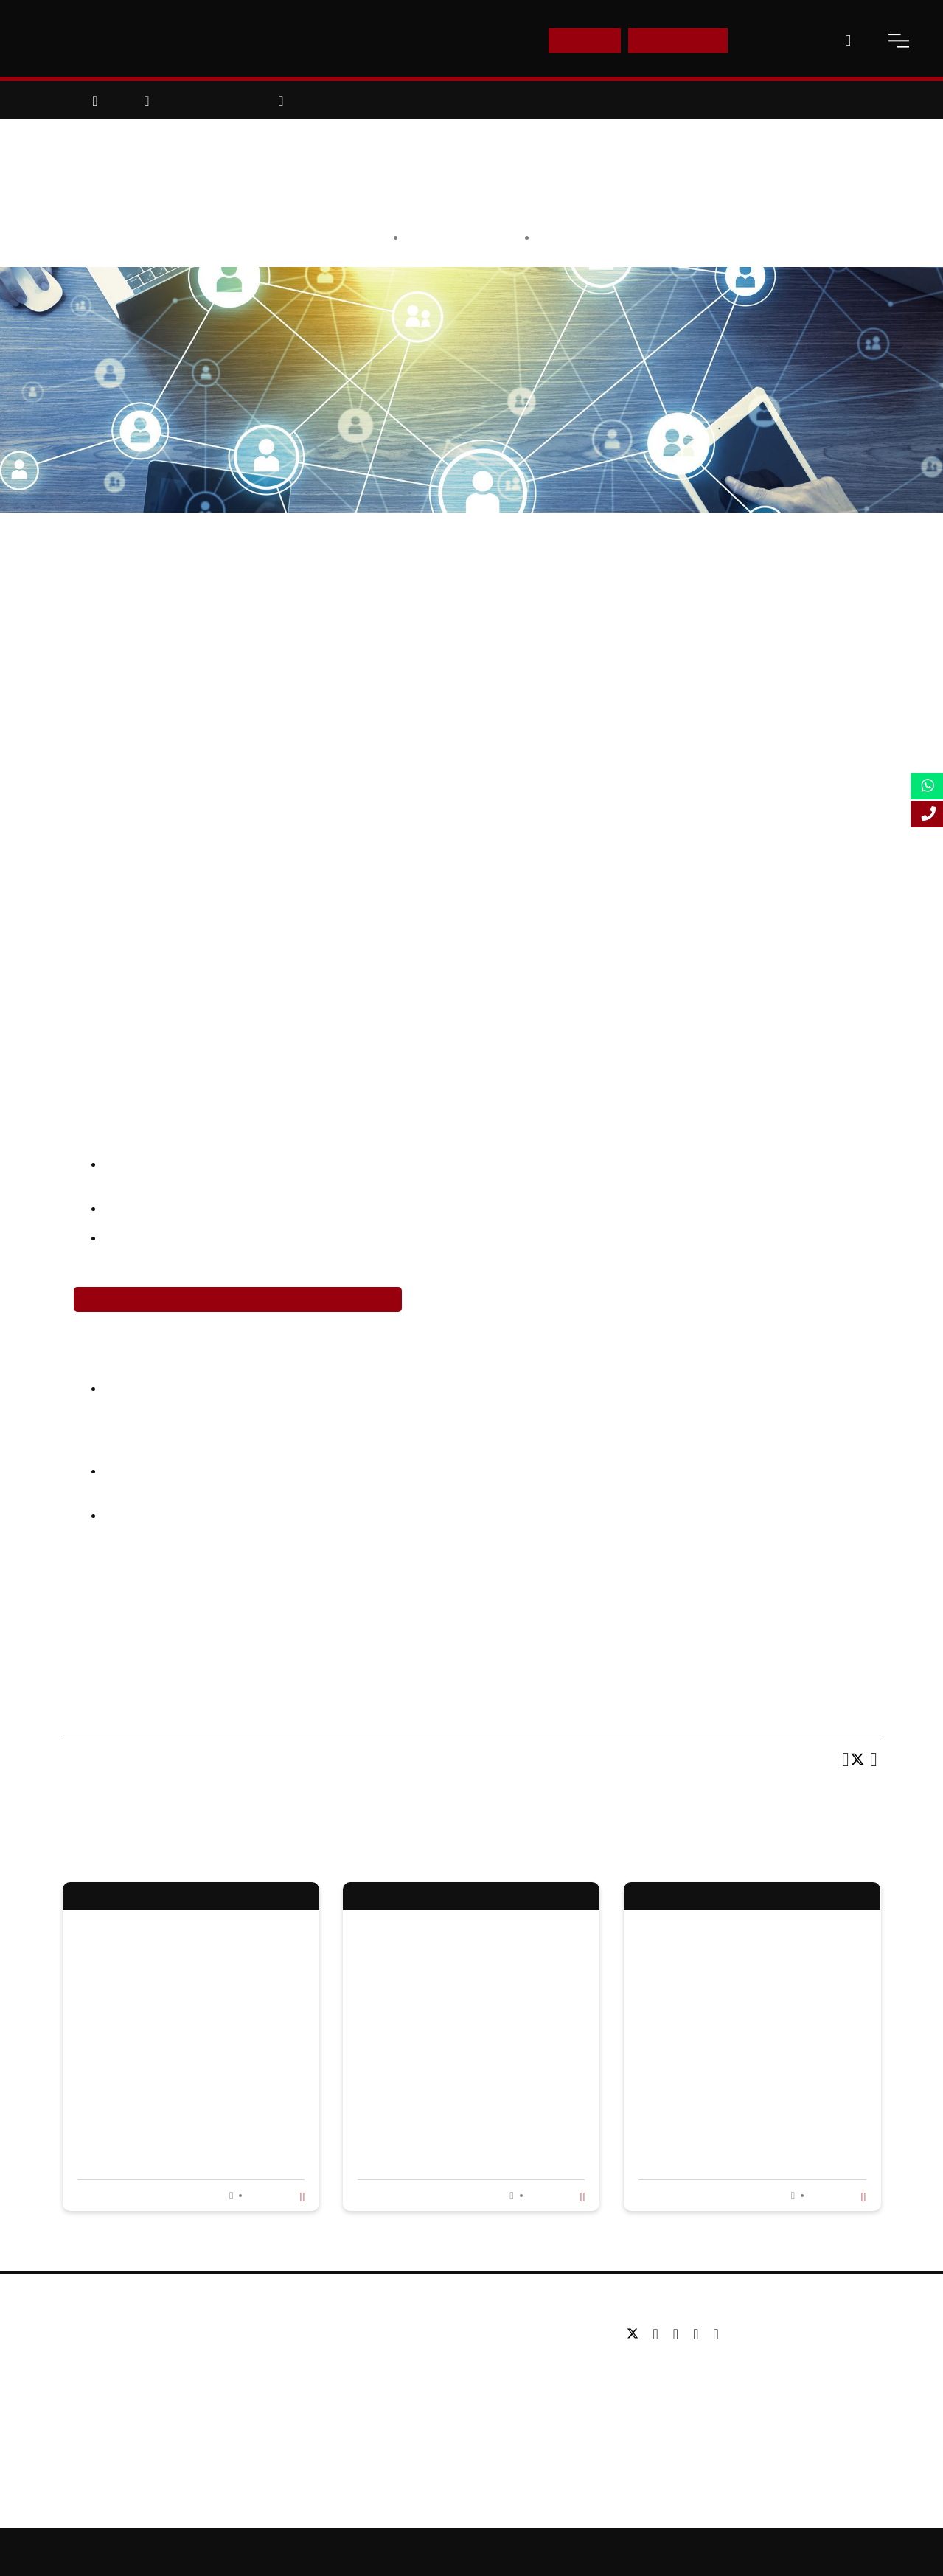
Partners (84, 2378)
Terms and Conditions (775, 2552)
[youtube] (699, 2334)
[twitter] (636, 2334)
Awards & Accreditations (122, 2356)
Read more (274, 2195)
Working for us (98, 2400)
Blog (74, 2422)
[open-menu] (899, 40)
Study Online (374, 2422)
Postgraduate (375, 2356)
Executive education (392, 2378)
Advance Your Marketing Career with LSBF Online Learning (238, 1299)
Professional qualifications (406, 2400)
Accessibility (609, 2552)
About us (84, 2333)
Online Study (537, 2552)
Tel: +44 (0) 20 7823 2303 (686, 2367)
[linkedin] (679, 2334)
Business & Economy (592, 237)
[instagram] (715, 2334)
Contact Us (779, 40)
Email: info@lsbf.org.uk (680, 2390)
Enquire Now (678, 40)
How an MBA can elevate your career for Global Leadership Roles (469, 2069)
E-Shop (584, 40)
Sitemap (474, 2552)
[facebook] (659, 2334)
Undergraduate (380, 2333)
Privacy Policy (683, 2552)
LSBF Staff (490, 237)
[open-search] (848, 40)
